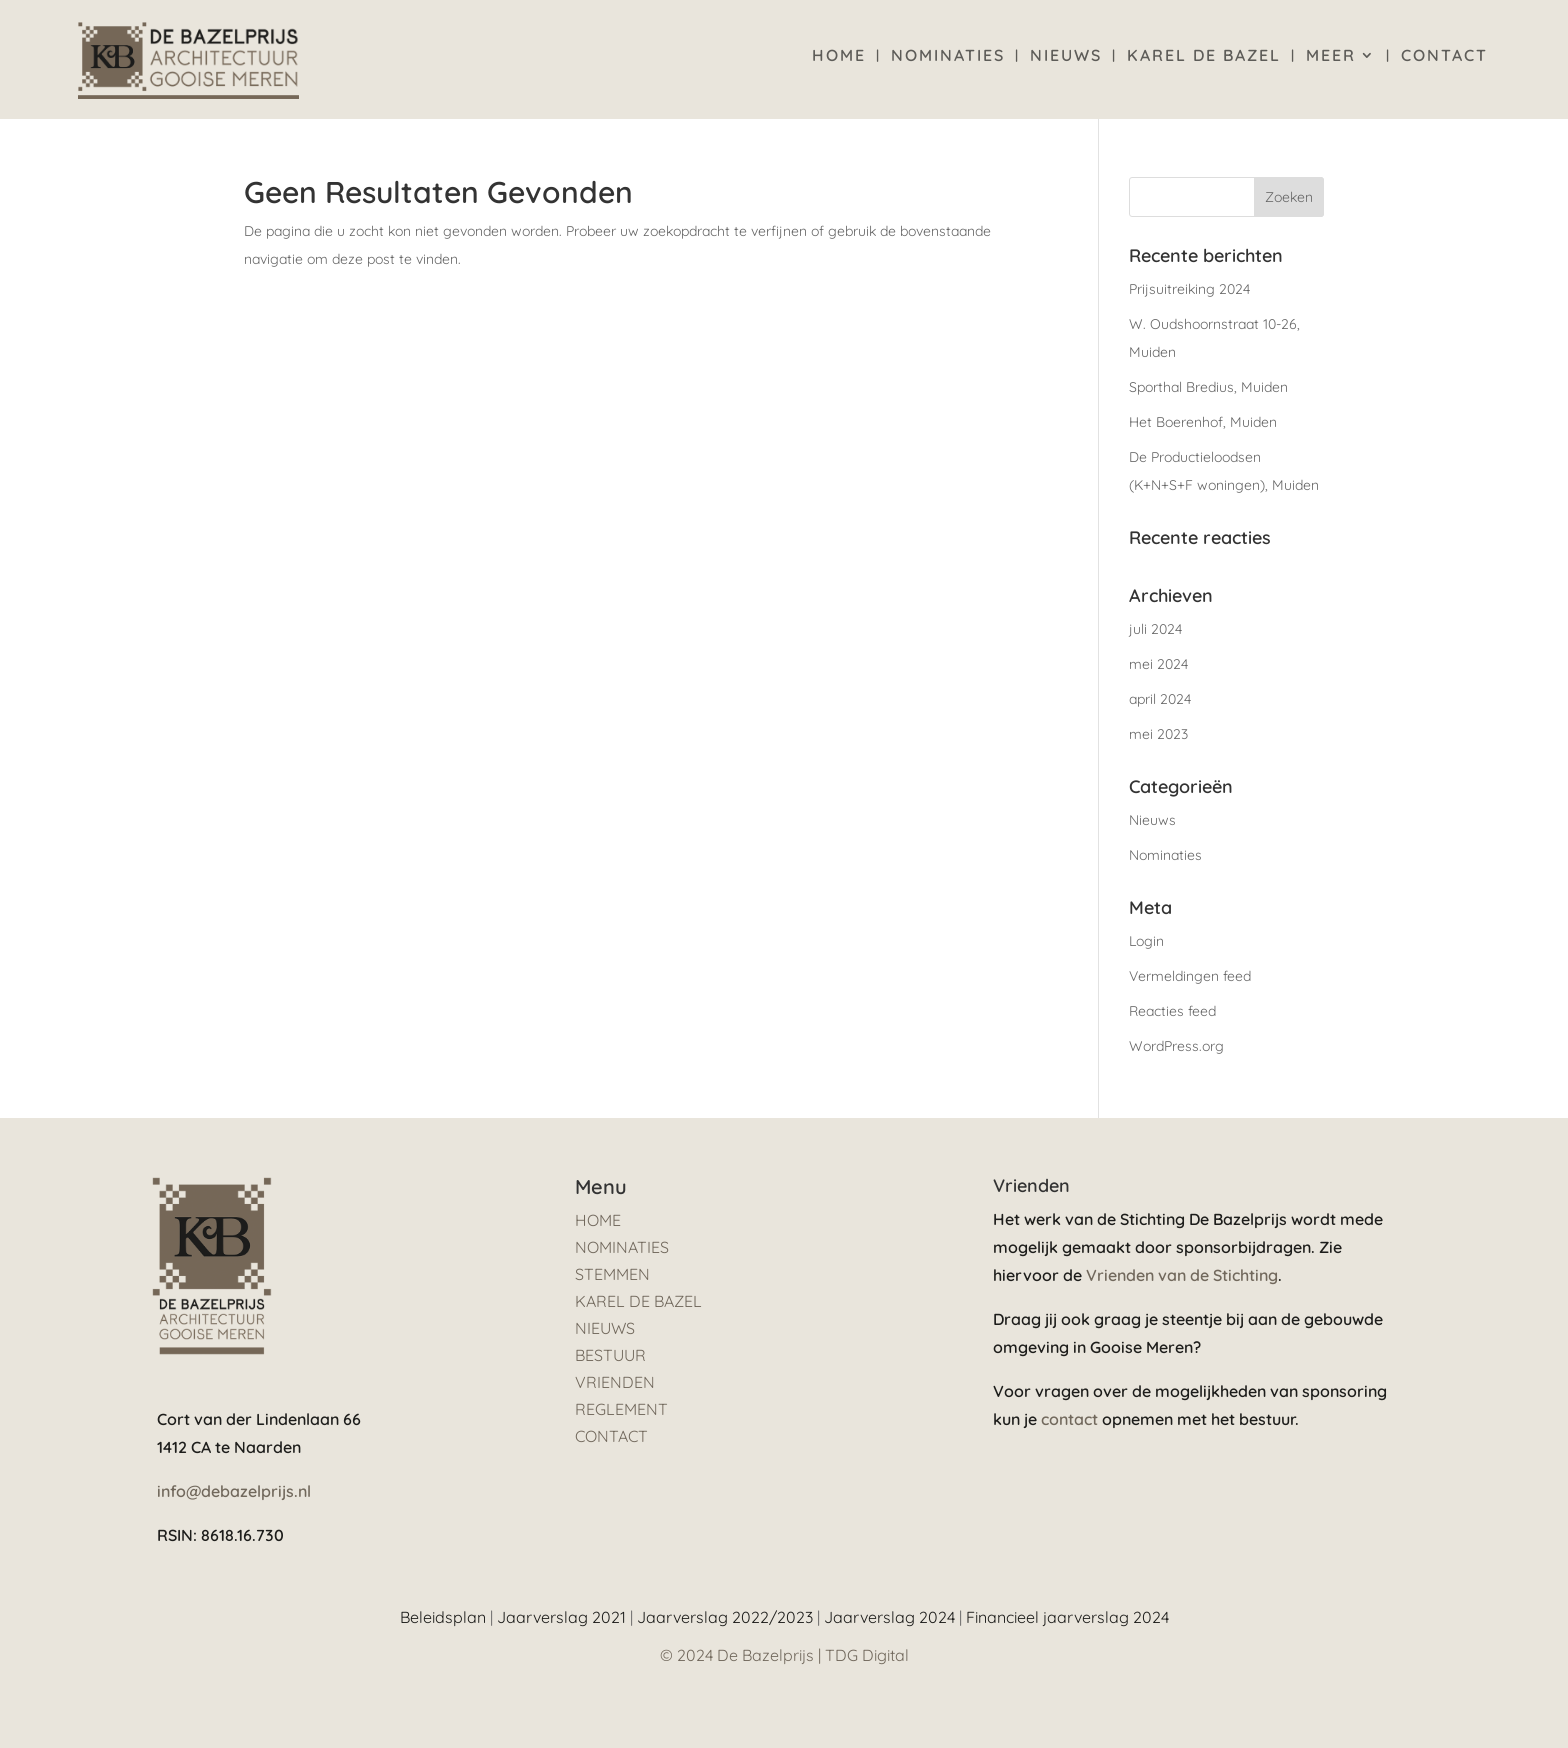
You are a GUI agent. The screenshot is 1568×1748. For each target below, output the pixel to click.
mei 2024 (1158, 664)
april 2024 (1160, 699)
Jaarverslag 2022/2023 (725, 1617)
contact (1069, 1419)
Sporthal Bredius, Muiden (1208, 387)
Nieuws (1066, 56)
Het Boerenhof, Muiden (1203, 422)
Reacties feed (1172, 1011)
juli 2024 (1155, 629)
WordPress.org (1176, 1046)
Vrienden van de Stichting (1182, 1275)
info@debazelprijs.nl (234, 1491)
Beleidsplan (443, 1617)
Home (839, 56)
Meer (1331, 56)
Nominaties (948, 56)
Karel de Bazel (1204, 56)
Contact (1444, 56)
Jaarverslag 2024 (889, 1617)
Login (1146, 941)
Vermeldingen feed (1190, 976)
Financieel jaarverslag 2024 (1067, 1617)
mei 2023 (1158, 734)
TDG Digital (867, 1655)
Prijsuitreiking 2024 (1189, 289)
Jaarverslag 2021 (561, 1617)
